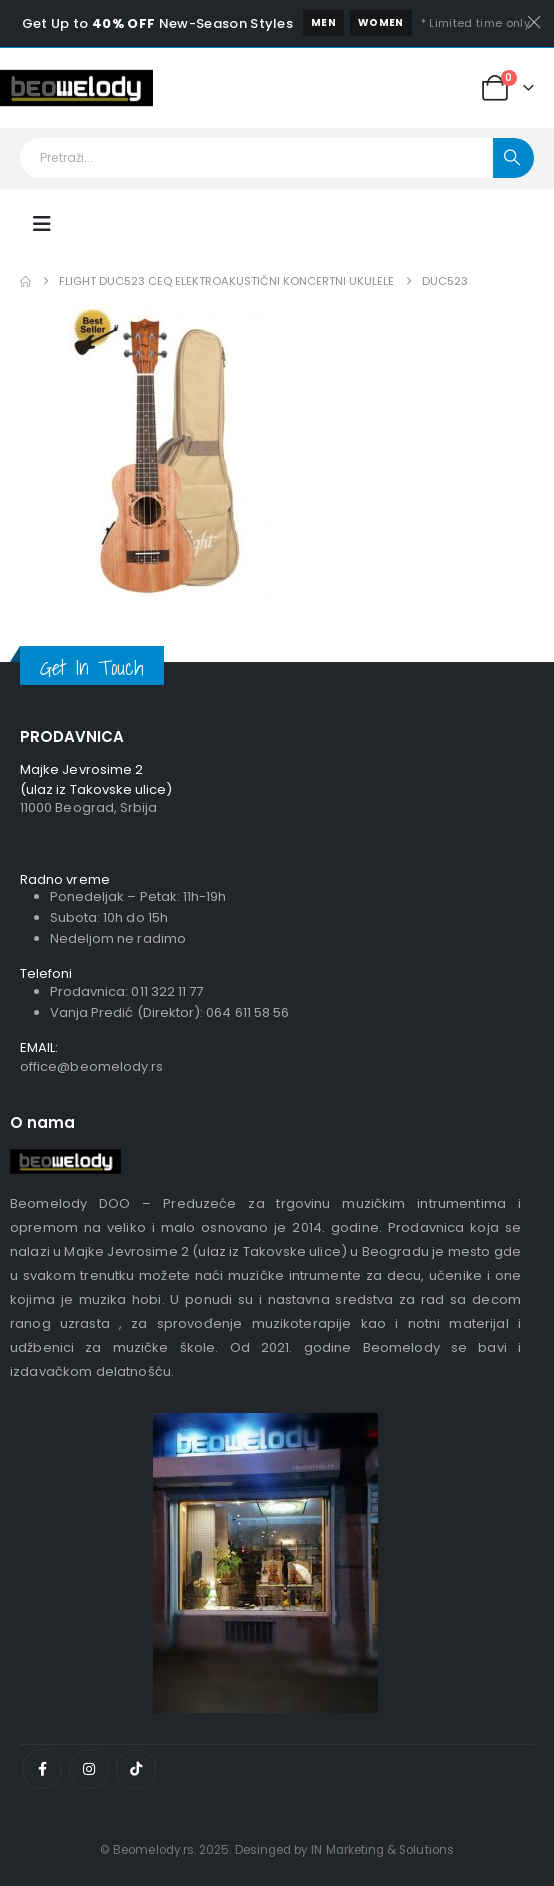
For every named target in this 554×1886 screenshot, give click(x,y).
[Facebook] (42, 1769)
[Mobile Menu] (42, 224)
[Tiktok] (136, 1769)
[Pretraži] (513, 158)
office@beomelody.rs (91, 1066)
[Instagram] (89, 1769)
